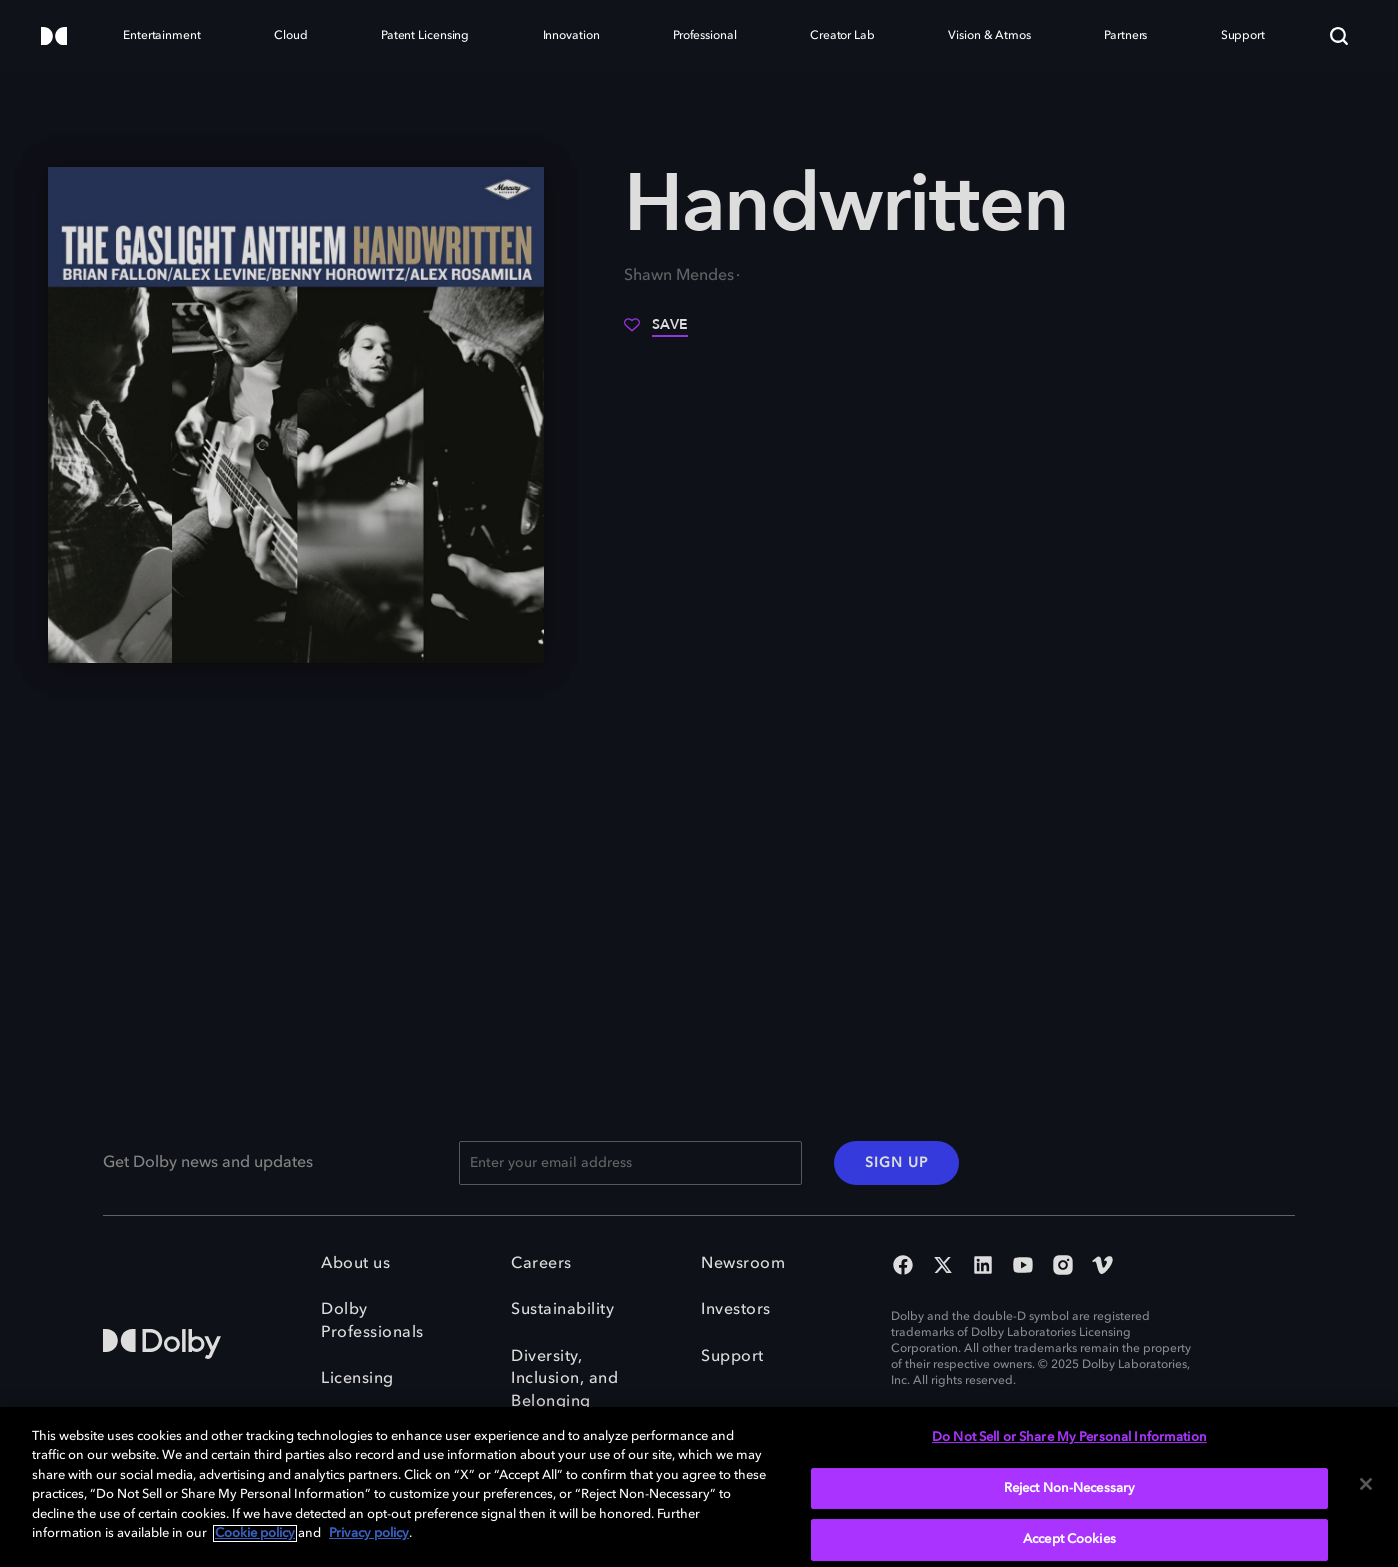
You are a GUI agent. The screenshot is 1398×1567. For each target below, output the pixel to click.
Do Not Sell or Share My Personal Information (1069, 1437)
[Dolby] (54, 37)
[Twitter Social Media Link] (943, 1267)
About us (355, 1264)
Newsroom (743, 1264)
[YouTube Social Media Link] (1023, 1267)
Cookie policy (255, 1533)
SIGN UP (896, 1163)
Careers (541, 1264)
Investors (736, 1310)
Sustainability (562, 1310)
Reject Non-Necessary (1070, 1488)
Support (732, 1357)
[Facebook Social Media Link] (903, 1267)
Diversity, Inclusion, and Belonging (564, 1379)
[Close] (1366, 1484)
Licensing (357, 1379)
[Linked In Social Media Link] (983, 1267)
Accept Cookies (1069, 1539)
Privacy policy (369, 1533)
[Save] (656, 332)
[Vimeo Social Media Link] (1103, 1267)
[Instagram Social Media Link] (1063, 1267)
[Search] (1339, 36)
